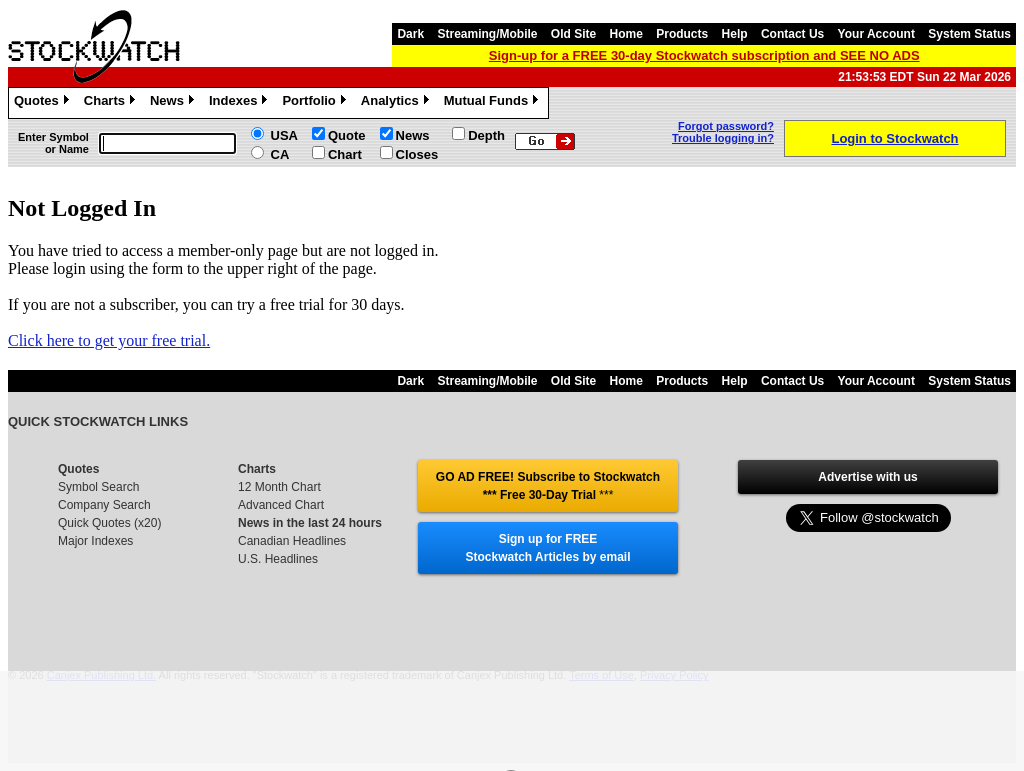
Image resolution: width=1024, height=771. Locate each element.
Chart (345, 154)
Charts (112, 103)
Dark (410, 34)
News (174, 103)
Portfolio (316, 103)
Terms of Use (601, 675)
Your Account (876, 34)
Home (626, 34)
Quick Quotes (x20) (109, 523)
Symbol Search (98, 487)
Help (735, 34)
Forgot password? (726, 126)
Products (682, 34)
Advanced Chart (281, 505)
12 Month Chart (279, 487)
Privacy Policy (674, 675)
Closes (417, 154)
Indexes (240, 103)
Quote (347, 135)
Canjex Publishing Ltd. (101, 675)
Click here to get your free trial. (109, 340)
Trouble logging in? (723, 138)
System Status (969, 34)
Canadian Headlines (292, 541)
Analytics (397, 103)
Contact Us (792, 34)
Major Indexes (95, 541)
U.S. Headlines (278, 559)
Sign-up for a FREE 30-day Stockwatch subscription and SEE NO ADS (704, 55)
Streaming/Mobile (487, 34)
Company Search (104, 505)
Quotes (44, 103)
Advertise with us (867, 477)
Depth (486, 135)
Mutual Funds (494, 103)
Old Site (573, 34)
